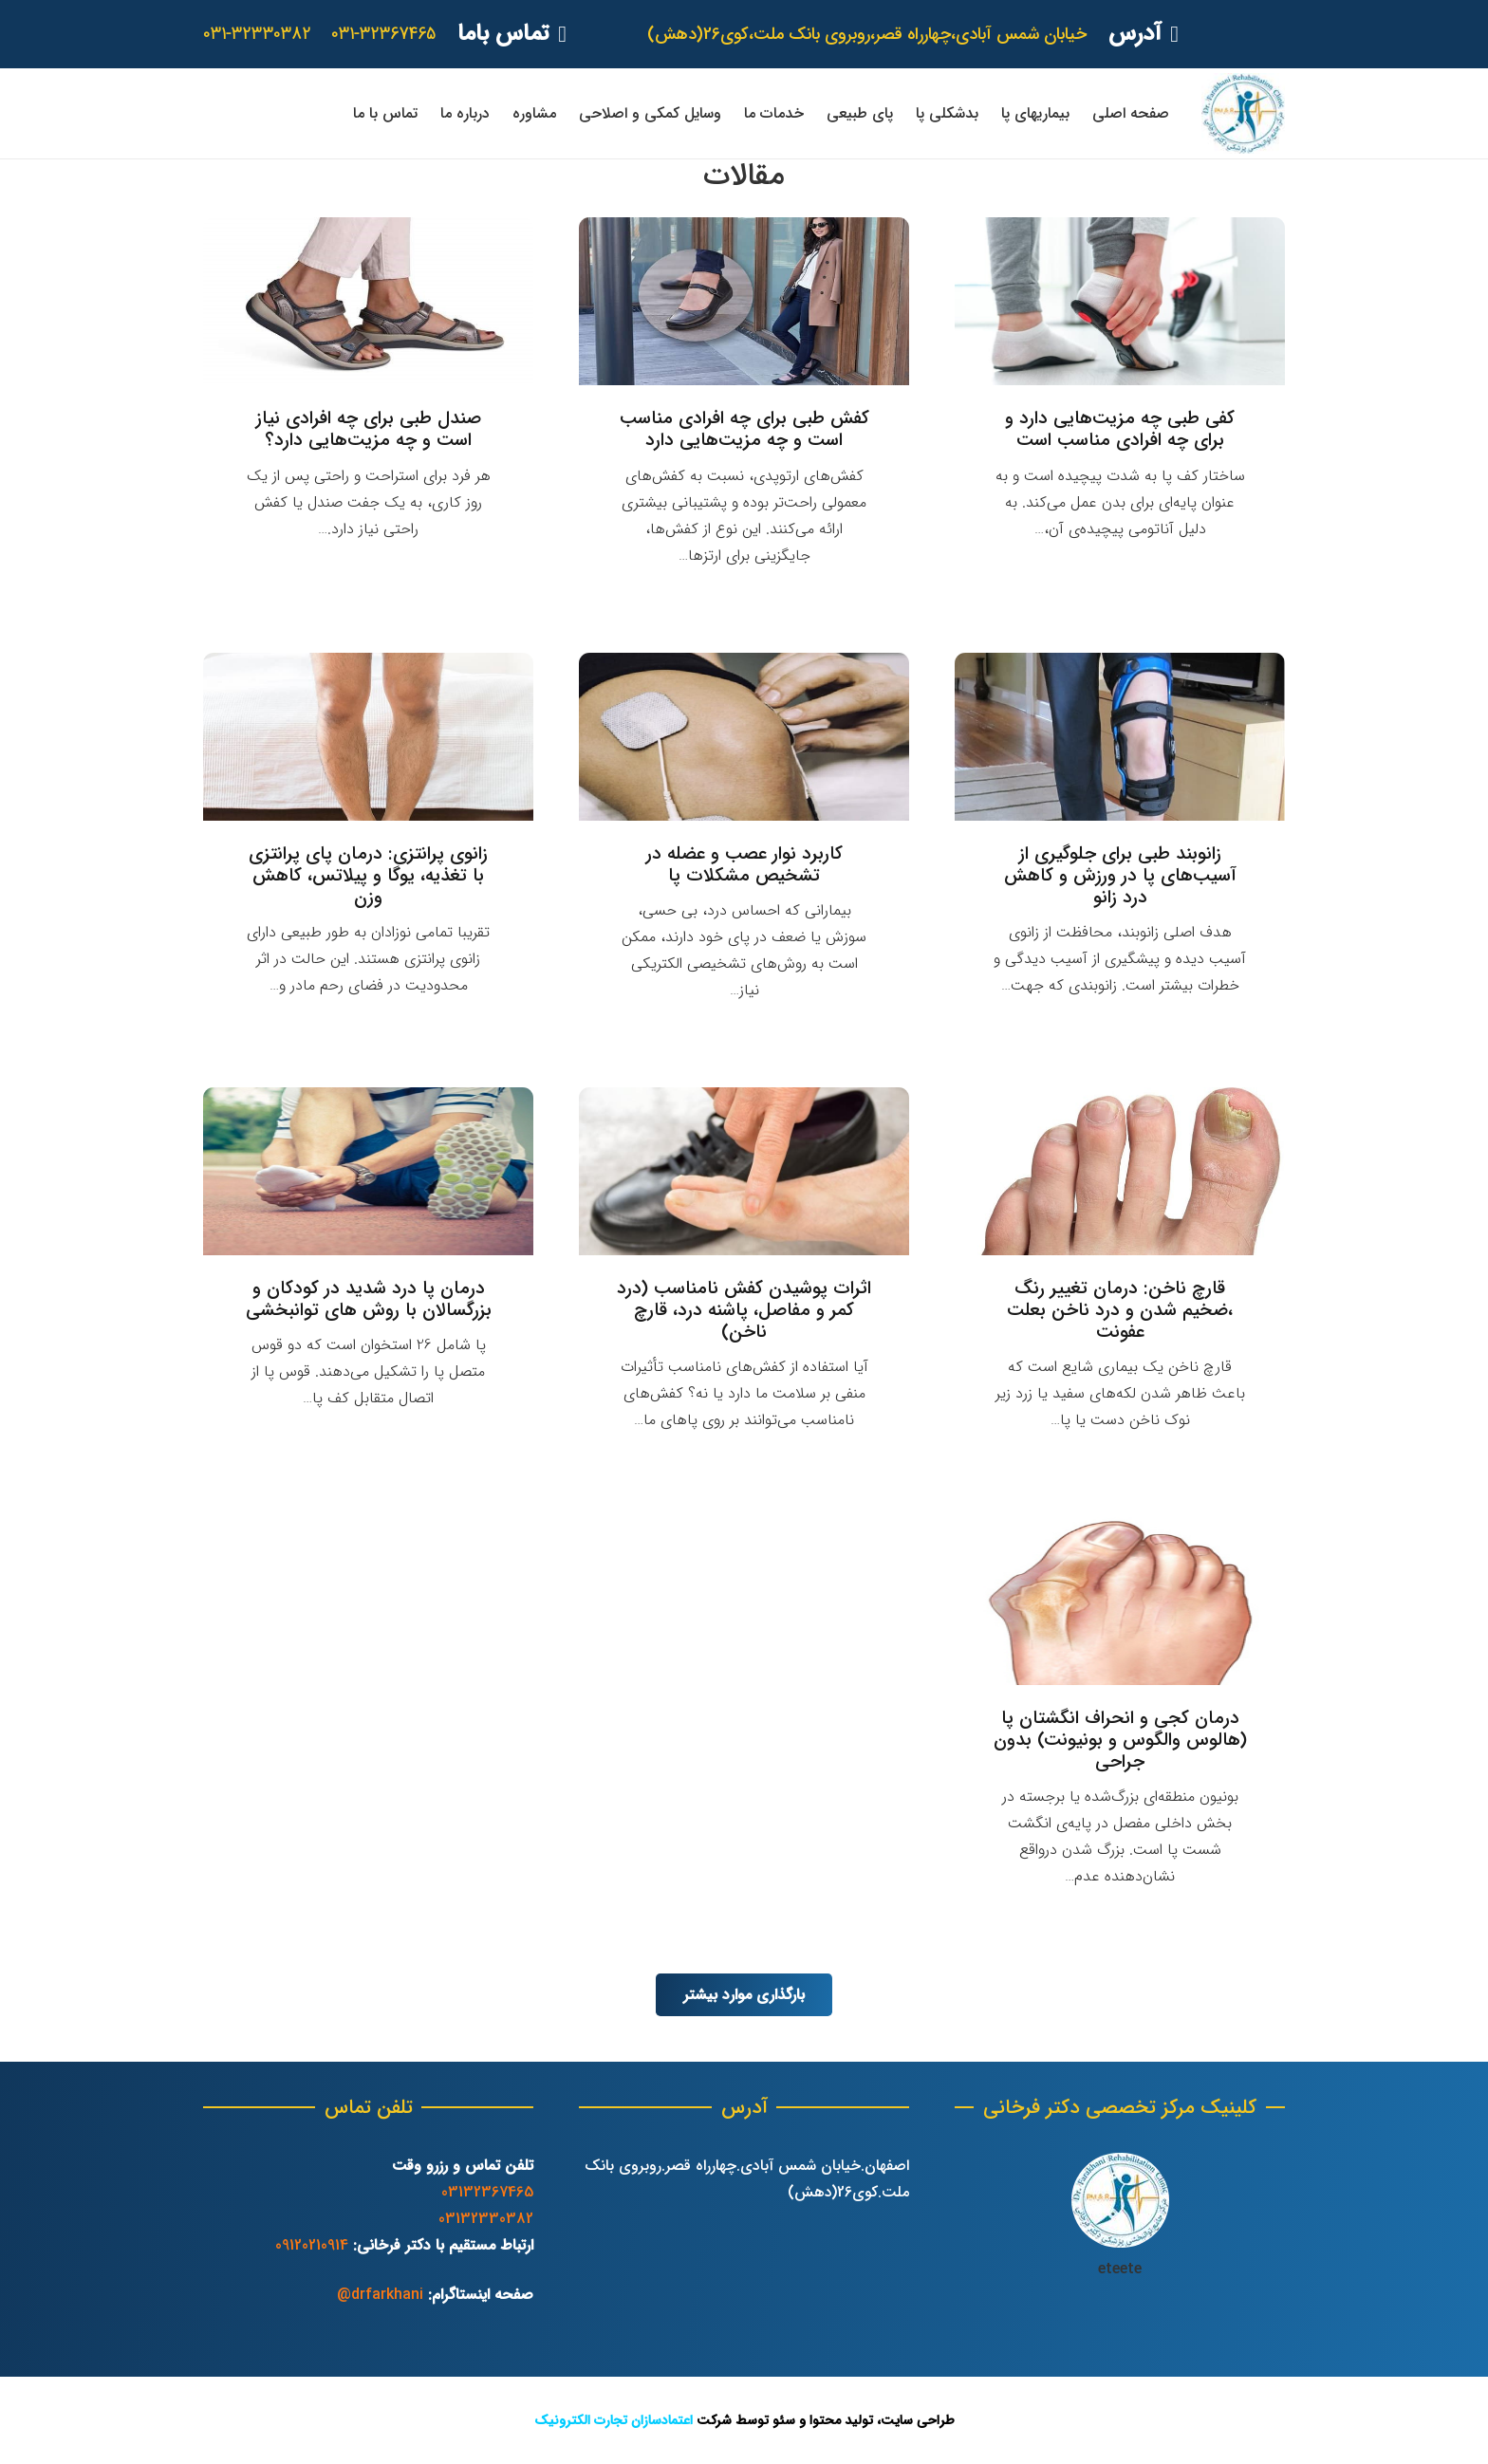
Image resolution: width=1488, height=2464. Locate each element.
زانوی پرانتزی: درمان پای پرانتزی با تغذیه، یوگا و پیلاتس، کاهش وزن (368, 876)
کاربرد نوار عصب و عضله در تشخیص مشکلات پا (744, 865)
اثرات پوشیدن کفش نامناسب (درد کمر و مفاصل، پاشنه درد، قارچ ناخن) (744, 1310)
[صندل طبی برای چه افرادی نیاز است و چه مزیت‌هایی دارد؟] (368, 301)
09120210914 (311, 2245)
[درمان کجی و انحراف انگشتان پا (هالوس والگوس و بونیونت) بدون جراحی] (1120, 1601)
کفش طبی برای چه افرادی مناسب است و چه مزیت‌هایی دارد (744, 429)
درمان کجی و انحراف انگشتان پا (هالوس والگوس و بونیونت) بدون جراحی (1120, 1740)
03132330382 (485, 2219)
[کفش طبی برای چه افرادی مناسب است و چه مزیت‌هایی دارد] (744, 301)
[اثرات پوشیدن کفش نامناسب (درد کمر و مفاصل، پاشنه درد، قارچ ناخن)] (744, 1171)
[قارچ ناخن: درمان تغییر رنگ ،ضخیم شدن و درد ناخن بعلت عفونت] (1120, 1171)
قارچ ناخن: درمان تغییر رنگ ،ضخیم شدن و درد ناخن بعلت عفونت (1120, 1310)
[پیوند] (1243, 113)
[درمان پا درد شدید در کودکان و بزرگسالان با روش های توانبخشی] (368, 1171)
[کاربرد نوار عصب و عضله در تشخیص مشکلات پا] (744, 737)
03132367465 (487, 2192)
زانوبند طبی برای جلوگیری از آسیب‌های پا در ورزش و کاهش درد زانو (1120, 876)
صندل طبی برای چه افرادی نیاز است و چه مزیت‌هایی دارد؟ (368, 429)
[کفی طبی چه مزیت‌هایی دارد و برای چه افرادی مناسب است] (1120, 301)
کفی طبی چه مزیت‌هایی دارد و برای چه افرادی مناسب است (1120, 429)
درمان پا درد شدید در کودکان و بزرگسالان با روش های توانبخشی (369, 1299)
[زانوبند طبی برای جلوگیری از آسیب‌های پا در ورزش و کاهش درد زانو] (1120, 737)
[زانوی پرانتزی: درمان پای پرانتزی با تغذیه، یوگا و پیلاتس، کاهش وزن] (368, 737)
